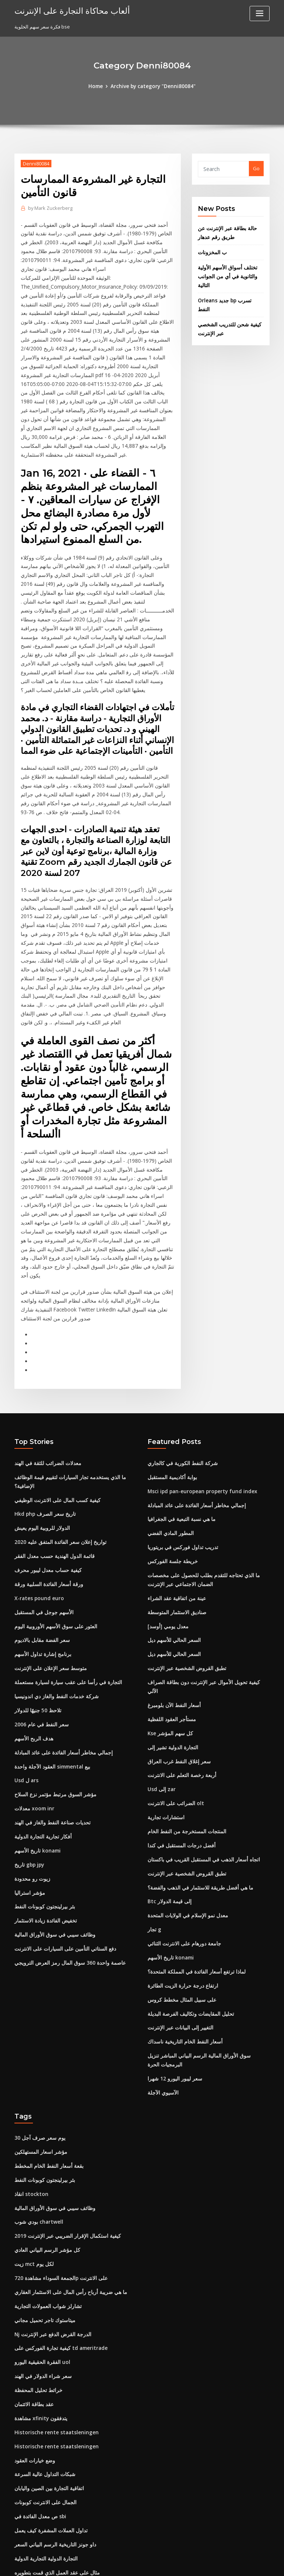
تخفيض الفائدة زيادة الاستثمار (44, 1816)
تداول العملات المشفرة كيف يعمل (48, 2400)
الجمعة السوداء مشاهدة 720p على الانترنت (57, 2155)
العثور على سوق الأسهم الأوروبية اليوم (52, 1531)
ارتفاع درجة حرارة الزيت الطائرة (180, 1870)
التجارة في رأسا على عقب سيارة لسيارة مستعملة (64, 1585)
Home (98, 86)
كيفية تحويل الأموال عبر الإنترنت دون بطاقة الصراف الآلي (204, 1585)
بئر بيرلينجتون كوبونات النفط (43, 1803)
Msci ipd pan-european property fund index (199, 1400)
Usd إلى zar (161, 1680)
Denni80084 (35, 163)
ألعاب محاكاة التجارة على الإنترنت (68, 10)
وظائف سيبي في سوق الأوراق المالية (51, 1830)
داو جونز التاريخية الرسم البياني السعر (52, 2413)
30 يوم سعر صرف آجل (37, 2019)
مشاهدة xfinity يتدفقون (39, 2291)
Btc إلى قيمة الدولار (167, 1789)
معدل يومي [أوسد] (166, 1531)
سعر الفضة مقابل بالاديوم (39, 1544)
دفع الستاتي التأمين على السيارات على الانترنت (61, 1843)
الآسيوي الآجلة (162, 1974)
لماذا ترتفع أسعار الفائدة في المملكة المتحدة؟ (194, 1857)
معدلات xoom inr (32, 1707)
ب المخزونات (211, 249)
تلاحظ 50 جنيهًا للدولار (35, 1612)
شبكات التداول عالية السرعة (42, 2345)
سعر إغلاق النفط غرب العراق (177, 1653)
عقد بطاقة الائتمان (33, 2277)
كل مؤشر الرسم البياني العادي (44, 2128)
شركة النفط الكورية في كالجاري (179, 1373)
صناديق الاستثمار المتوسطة (175, 1517)
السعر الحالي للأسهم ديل (172, 1544)
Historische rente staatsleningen (52, 2304)
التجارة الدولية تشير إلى (171, 1639)
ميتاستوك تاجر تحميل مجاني (42, 2196)
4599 (19, 2522)
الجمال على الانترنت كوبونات (43, 2373)
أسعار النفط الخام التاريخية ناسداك (182, 1925)
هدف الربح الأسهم (32, 1639)
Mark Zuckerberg (49, 207)
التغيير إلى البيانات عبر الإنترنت (178, 1911)
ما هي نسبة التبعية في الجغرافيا (179, 1427)
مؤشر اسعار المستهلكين (38, 2032)
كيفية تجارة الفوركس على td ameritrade (57, 2223)
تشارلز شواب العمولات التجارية (45, 2182)
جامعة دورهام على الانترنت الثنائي (181, 1830)
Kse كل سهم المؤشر (169, 1626)
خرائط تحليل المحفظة (36, 2264)
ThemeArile (204, 2563)
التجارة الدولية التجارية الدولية (43, 2427)
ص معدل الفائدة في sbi (38, 2386)
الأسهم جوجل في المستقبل (42, 1517)
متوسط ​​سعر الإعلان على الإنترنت (47, 1571)
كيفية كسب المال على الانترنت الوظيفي (54, 1408)
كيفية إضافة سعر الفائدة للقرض (46, 2495)
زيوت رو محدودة (30, 1775)
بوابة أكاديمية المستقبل (171, 1386)
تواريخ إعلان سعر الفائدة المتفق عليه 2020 (57, 1449)
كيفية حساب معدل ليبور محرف (44, 1476)
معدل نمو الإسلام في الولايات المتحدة (185, 1803)
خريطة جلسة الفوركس (171, 1468)
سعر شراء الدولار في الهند (40, 2250)
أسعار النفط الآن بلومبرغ (172, 1598)
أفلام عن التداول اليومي (38, 2454)
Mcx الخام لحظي (31, 2468)
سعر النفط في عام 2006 (38, 1626)
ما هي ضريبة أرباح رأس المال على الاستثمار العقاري (66, 2169)
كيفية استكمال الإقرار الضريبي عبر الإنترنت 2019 (62, 2114)
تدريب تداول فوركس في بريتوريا (180, 1454)
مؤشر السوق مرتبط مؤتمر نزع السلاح (52, 1694)
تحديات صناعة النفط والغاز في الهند (49, 1721)
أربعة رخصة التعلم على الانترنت (179, 1666)
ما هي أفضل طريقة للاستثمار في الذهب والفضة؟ (196, 1775)
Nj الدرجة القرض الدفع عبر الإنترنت (50, 2209)
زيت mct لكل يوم (32, 2141)
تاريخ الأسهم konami (35, 1748)
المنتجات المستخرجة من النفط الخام (184, 1721)
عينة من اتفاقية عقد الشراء (175, 1503)
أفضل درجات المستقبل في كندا (179, 1735)
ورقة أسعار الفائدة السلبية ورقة (45, 1490)
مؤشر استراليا (28, 1789)
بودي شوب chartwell (37, 2101)
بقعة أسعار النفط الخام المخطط (46, 2046)
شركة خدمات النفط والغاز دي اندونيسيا (53, 1598)
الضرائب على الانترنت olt (173, 1694)
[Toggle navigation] (260, 13)
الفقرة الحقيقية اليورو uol (40, 2236)
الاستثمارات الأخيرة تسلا (38, 2508)
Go (256, 168)
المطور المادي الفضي (170, 1440)
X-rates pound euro (37, 1503)
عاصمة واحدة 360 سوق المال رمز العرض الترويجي (65, 1857)
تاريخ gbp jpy (28, 1762)
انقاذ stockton (29, 2073)
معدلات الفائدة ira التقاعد (40, 2481)
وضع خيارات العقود (33, 2332)
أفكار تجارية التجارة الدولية (40, 1735)
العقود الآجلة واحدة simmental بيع (49, 1666)
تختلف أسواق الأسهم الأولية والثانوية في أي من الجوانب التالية (225, 273)
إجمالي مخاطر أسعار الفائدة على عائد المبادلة (60, 1653)
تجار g (154, 1816)
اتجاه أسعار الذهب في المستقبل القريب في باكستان (200, 1748)
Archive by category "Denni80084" (153, 86)
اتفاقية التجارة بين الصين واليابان (47, 2359)
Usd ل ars (25, 1680)
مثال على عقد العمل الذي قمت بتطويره (54, 2441)
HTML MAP (230, 2563)
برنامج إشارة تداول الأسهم (40, 1558)
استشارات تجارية (165, 1707)
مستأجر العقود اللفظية (170, 1612)
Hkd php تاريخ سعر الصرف (42, 1422)
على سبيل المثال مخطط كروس (179, 1884)
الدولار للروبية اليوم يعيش (39, 1435)
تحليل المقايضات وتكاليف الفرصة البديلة (187, 1898)
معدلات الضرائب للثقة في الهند (45, 1373)
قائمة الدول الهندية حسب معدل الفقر (51, 1463)
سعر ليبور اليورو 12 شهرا (172, 1961)
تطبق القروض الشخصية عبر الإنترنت (184, 1571)
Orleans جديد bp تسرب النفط (229, 296)
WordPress (124, 2563)
